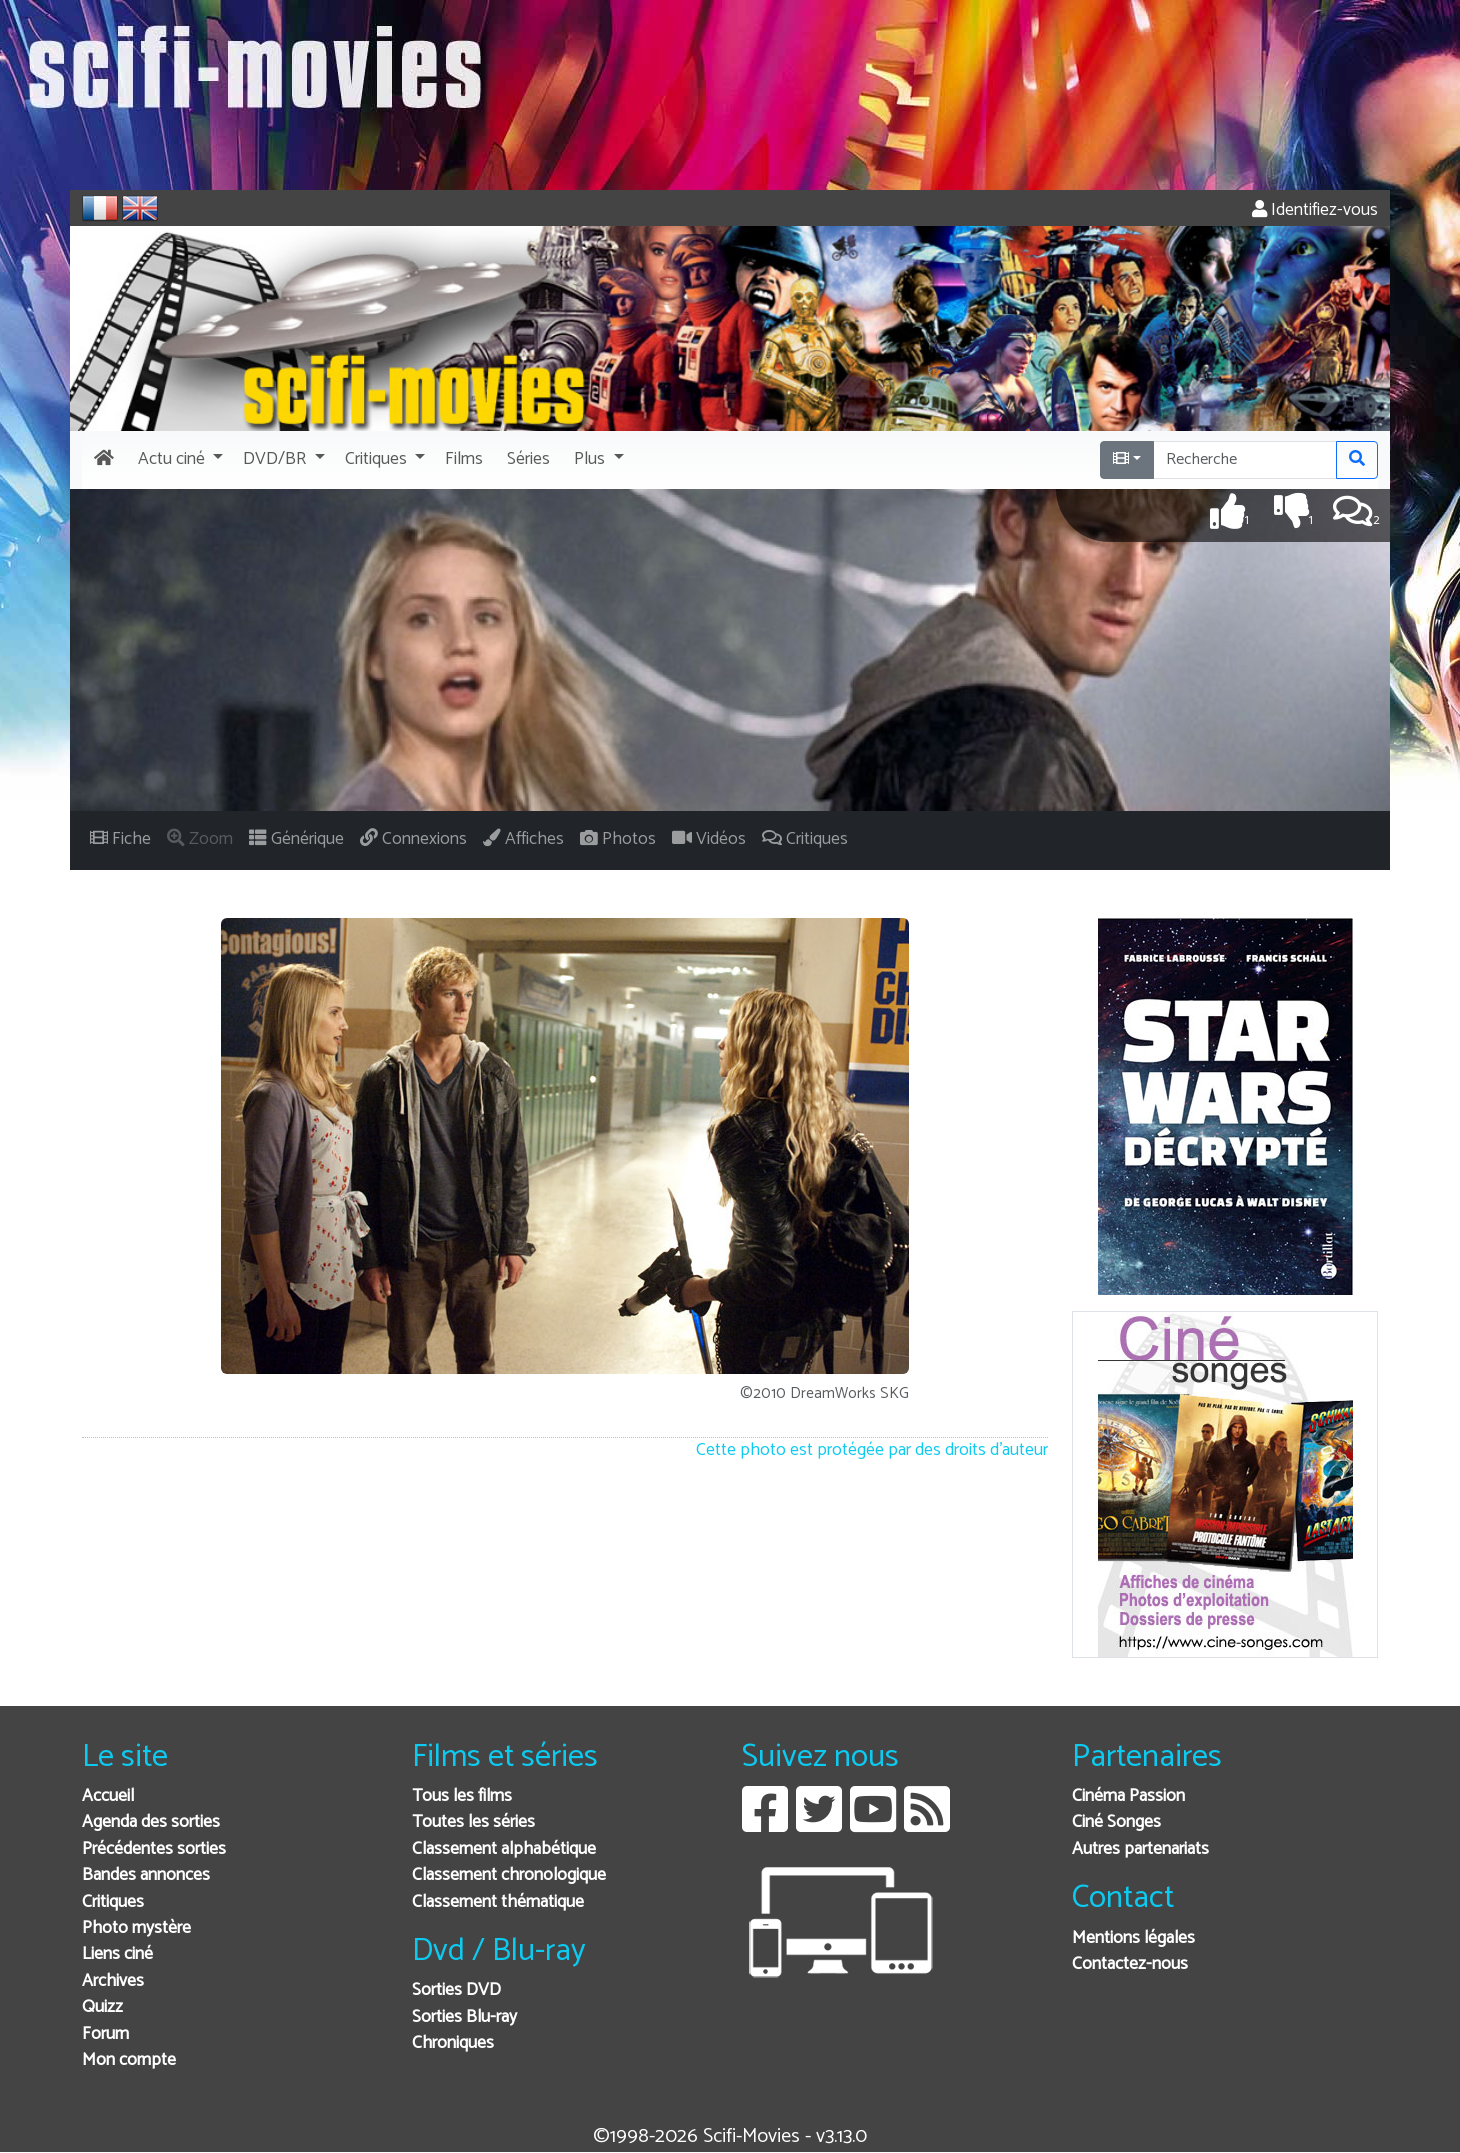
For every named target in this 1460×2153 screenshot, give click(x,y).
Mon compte (129, 2060)
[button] (178, 460)
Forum (105, 2034)
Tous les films (462, 1796)
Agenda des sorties (151, 1822)
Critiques (113, 1902)
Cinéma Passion (1128, 1796)
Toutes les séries (473, 1822)
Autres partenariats (1140, 1849)
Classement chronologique (509, 1875)
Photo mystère (136, 1928)
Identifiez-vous (1315, 210)
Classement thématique (498, 1902)
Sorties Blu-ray (464, 2017)
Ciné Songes (1116, 1822)
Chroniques (453, 2043)
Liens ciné (117, 1954)
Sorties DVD (456, 1990)
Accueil (108, 1796)
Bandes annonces (146, 1875)
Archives (113, 1981)
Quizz (102, 2007)
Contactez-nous (1130, 1964)
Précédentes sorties (154, 1849)
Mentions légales (1133, 1938)
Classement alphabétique (504, 1849)
